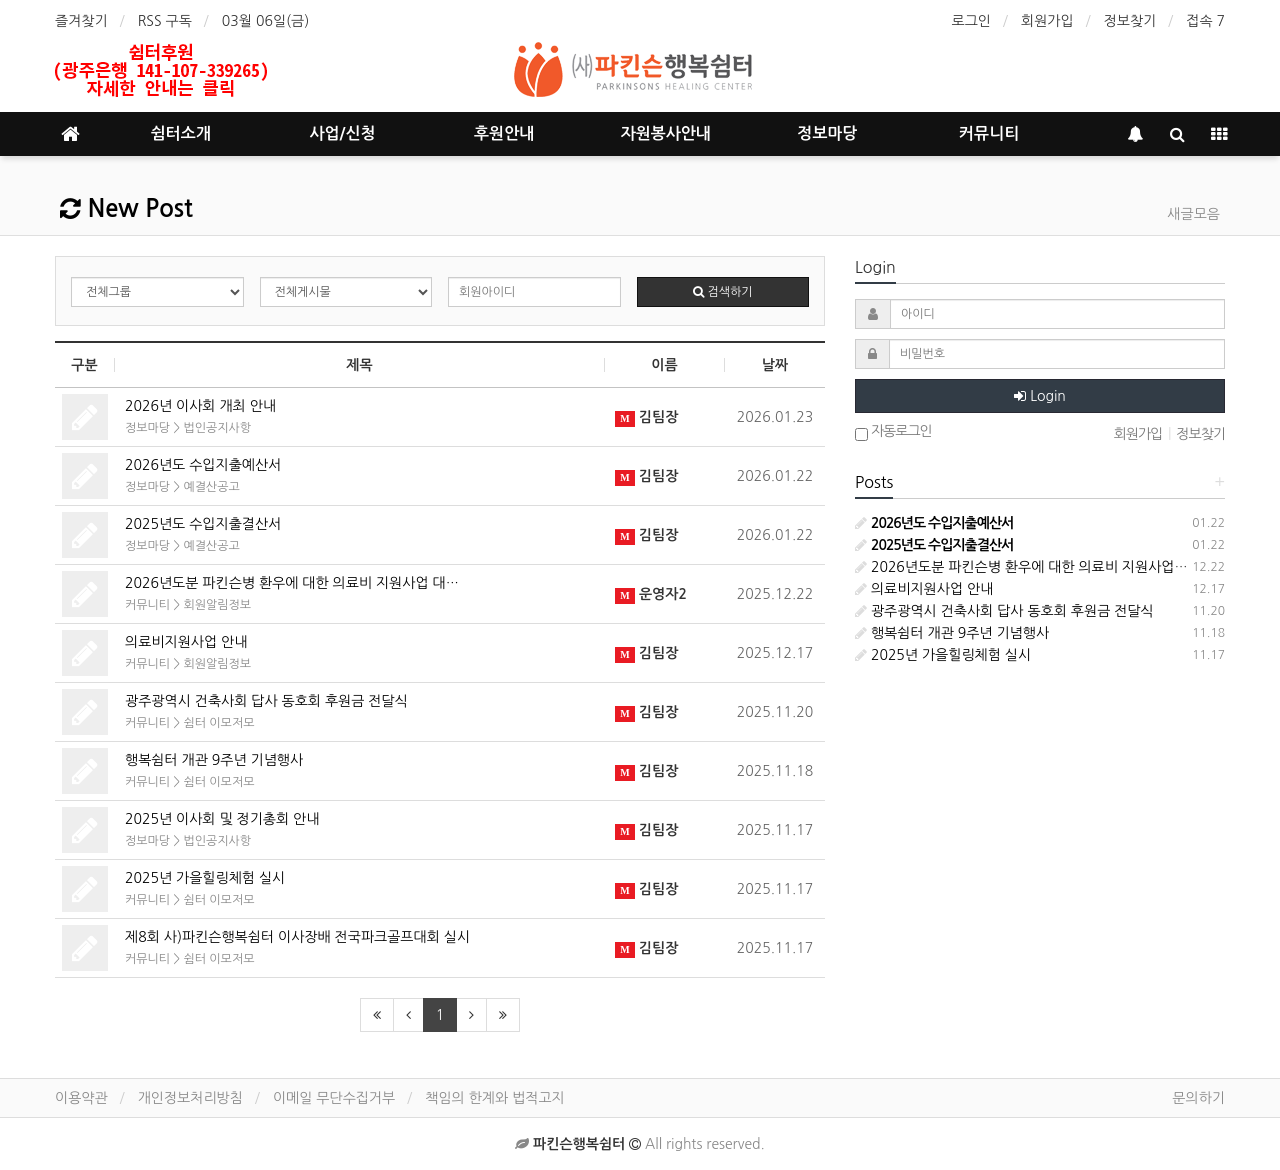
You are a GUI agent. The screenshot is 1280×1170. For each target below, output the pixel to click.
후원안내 (504, 133)
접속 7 (1205, 21)
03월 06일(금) (266, 21)
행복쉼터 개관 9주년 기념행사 (214, 760)
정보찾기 (1130, 21)
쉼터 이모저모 (218, 723)
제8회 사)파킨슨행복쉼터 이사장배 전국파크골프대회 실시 (297, 937)
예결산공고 (211, 487)
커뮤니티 (989, 133)
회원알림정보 (217, 605)
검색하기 (722, 292)
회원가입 (1047, 21)
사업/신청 (342, 133)
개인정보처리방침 (190, 1098)
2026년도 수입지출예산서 (203, 465)
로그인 (971, 21)
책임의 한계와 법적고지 (494, 1098)
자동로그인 (893, 433)
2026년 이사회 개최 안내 (200, 406)
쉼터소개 (181, 133)
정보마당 (827, 133)
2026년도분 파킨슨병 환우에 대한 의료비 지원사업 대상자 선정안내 (1064, 567)
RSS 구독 (165, 21)
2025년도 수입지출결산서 (203, 524)
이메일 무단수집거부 (334, 1098)
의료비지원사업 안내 (186, 642)
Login (1040, 396)
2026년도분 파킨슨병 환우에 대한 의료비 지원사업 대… (292, 583)
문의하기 (1198, 1098)
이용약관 (81, 1098)
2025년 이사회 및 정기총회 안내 (222, 819)
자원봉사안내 (666, 133)
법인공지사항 (217, 428)
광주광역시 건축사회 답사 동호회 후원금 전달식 (266, 701)
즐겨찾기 (81, 21)
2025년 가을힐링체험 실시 (205, 878)
